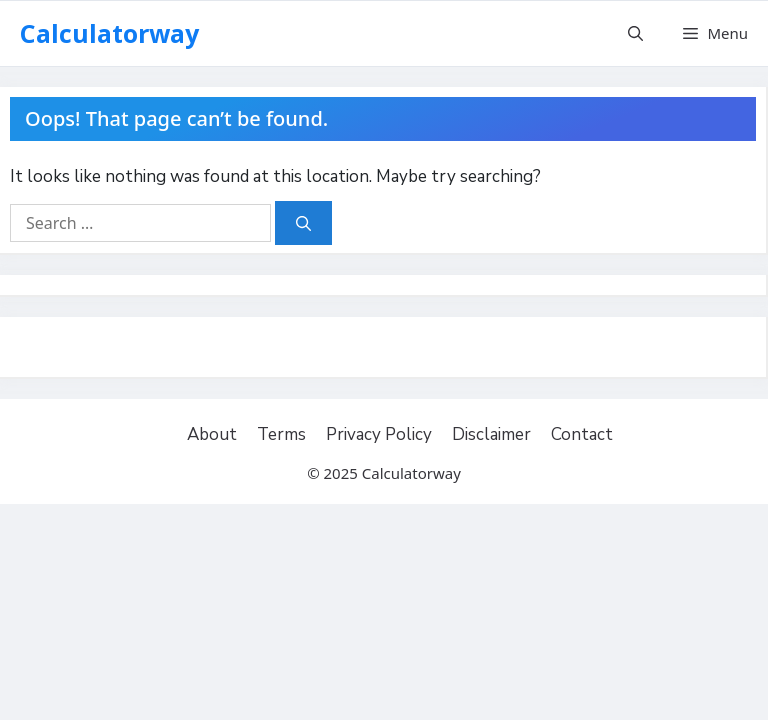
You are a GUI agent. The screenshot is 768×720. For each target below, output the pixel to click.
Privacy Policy (379, 434)
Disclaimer (491, 434)
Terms (281, 434)
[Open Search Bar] (635, 33)
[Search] (303, 223)
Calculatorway (109, 33)
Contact (582, 434)
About (212, 434)
